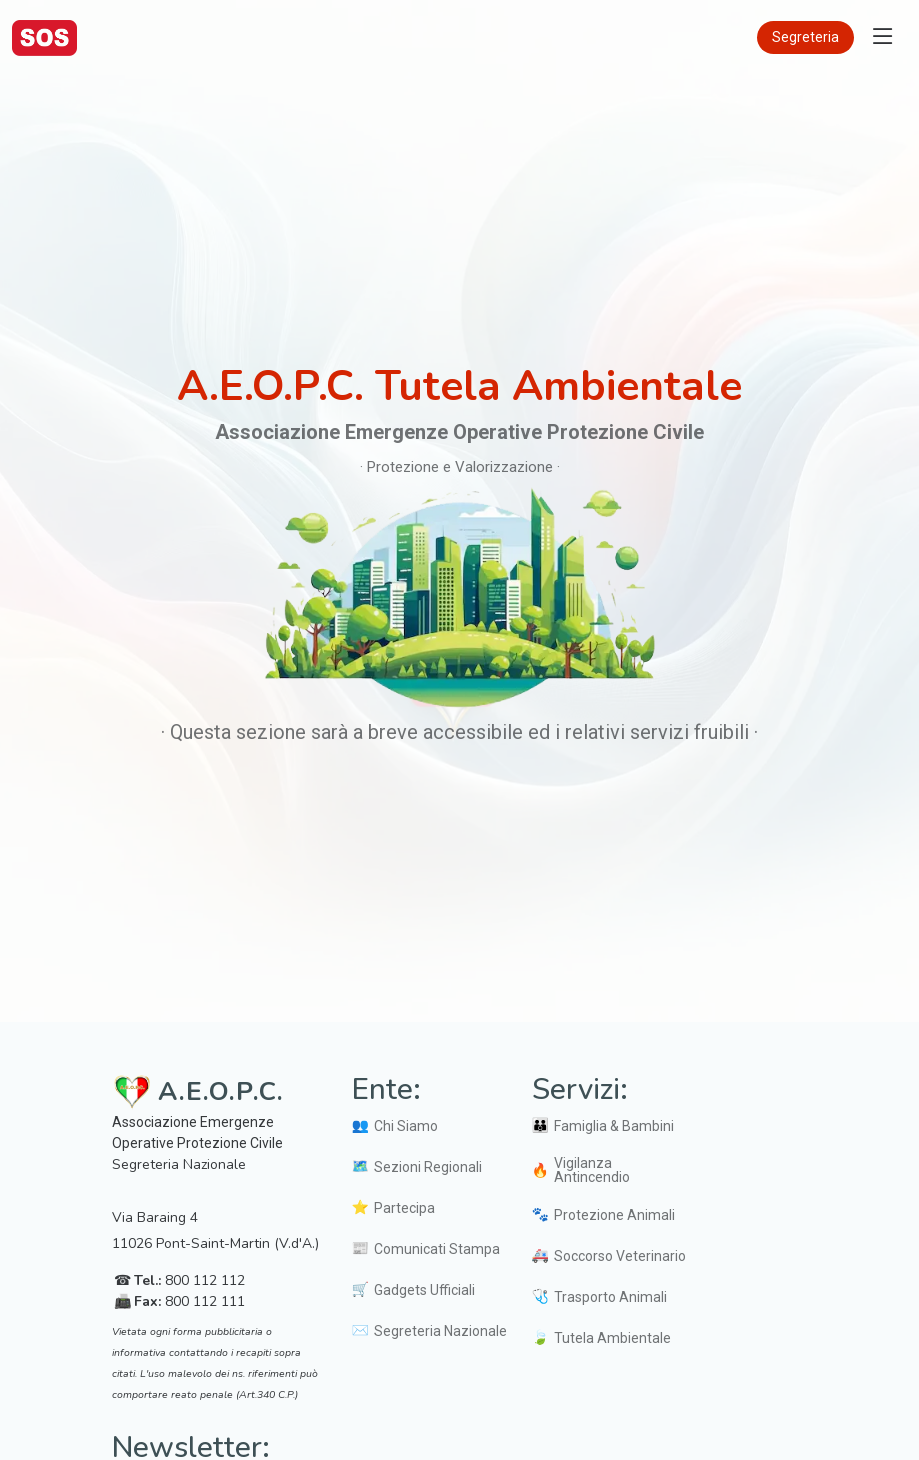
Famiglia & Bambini (614, 1126)
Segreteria (805, 37)
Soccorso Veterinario (620, 1256)
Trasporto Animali (610, 1297)
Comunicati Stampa (437, 1249)
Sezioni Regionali (428, 1167)
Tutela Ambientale (612, 1338)
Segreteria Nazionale (440, 1331)
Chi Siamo (406, 1126)
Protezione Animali (614, 1215)
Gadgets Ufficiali (424, 1290)
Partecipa (404, 1208)
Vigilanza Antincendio (592, 1170)
